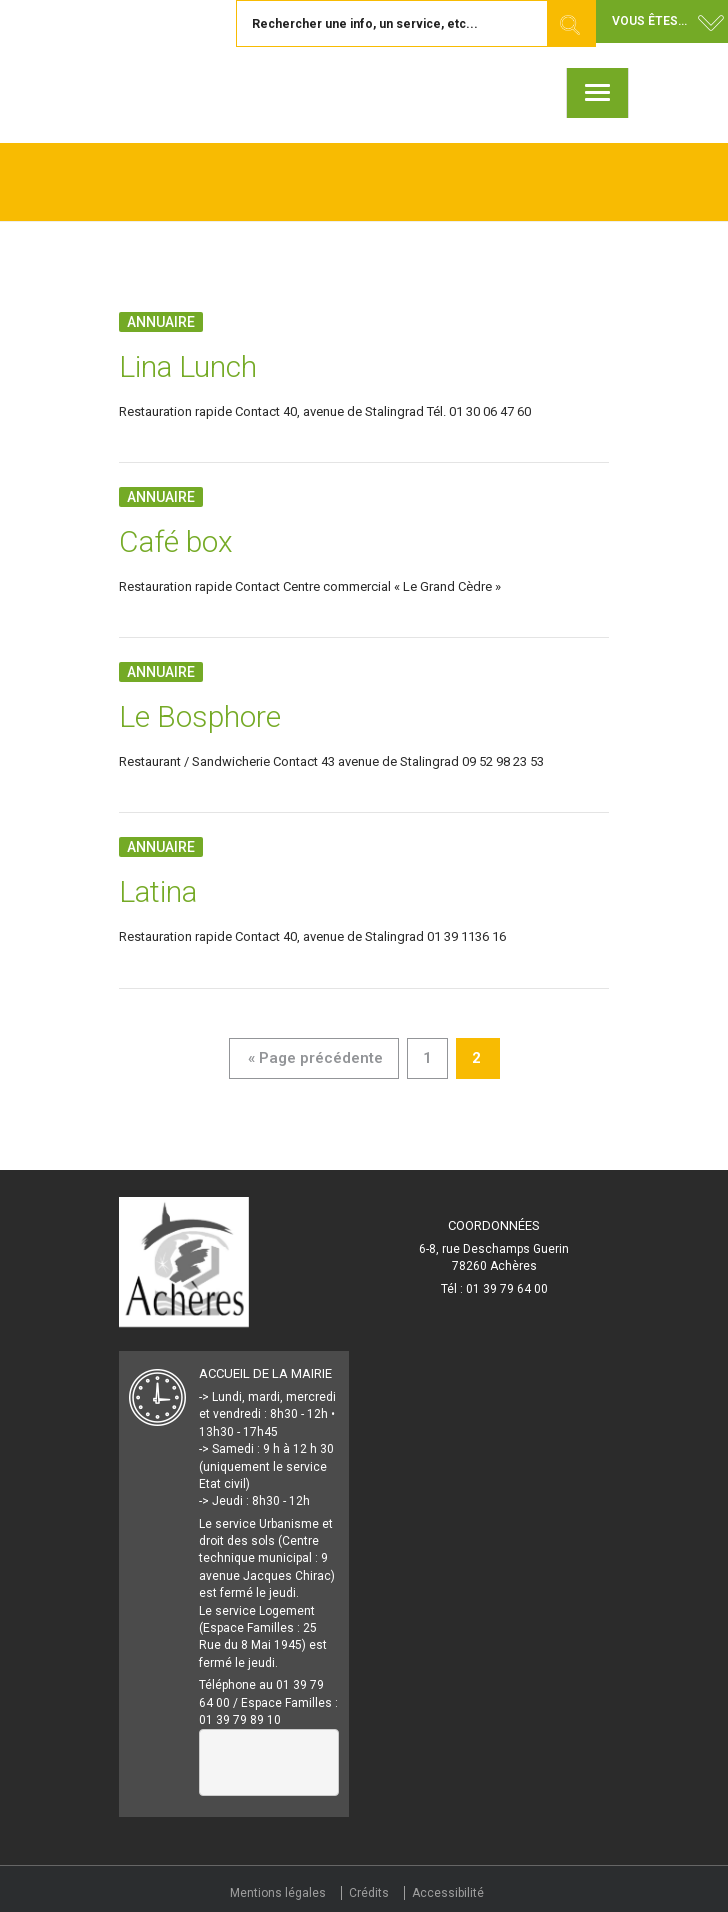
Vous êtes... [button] (649, 21)
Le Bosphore (200, 716)
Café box (176, 541)
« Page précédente (315, 1058)
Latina (158, 891)
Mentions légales (278, 1893)
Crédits (369, 1893)
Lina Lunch (188, 366)
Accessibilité (448, 1893)
